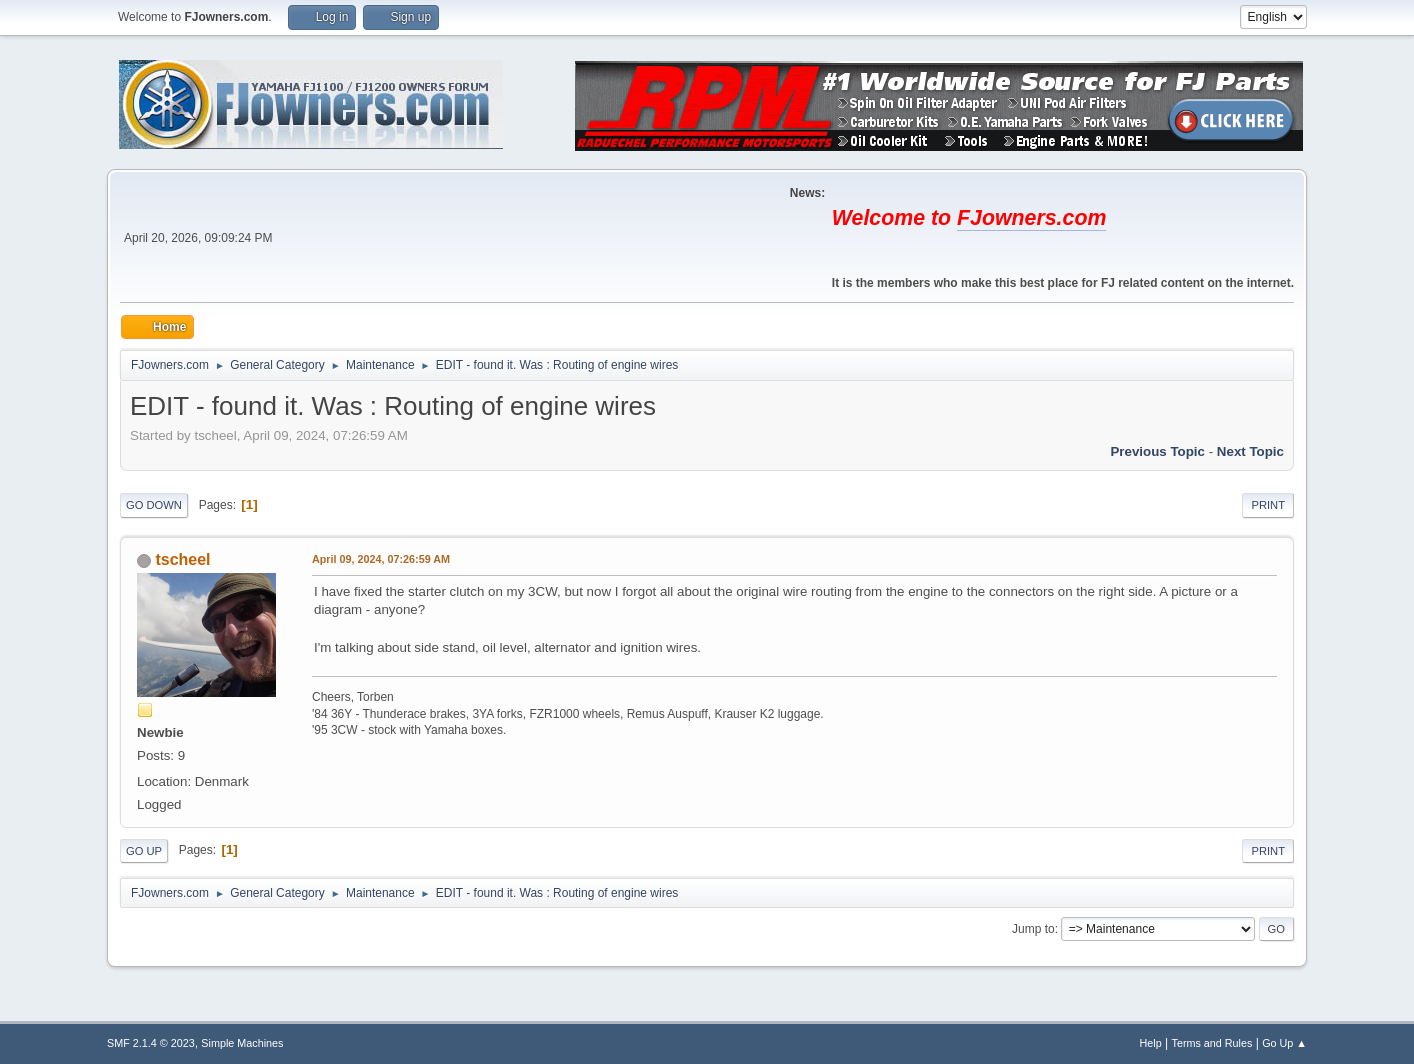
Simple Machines (242, 1043)
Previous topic (1157, 451)
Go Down (154, 505)
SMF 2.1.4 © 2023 (151, 1043)
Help (1151, 1043)
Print (1268, 505)
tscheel (182, 559)
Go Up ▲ (1284, 1043)
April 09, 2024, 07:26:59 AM (381, 559)
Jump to (1033, 929)
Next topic (1250, 451)
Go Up (144, 851)
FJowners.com (1031, 218)
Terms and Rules (1212, 1043)
